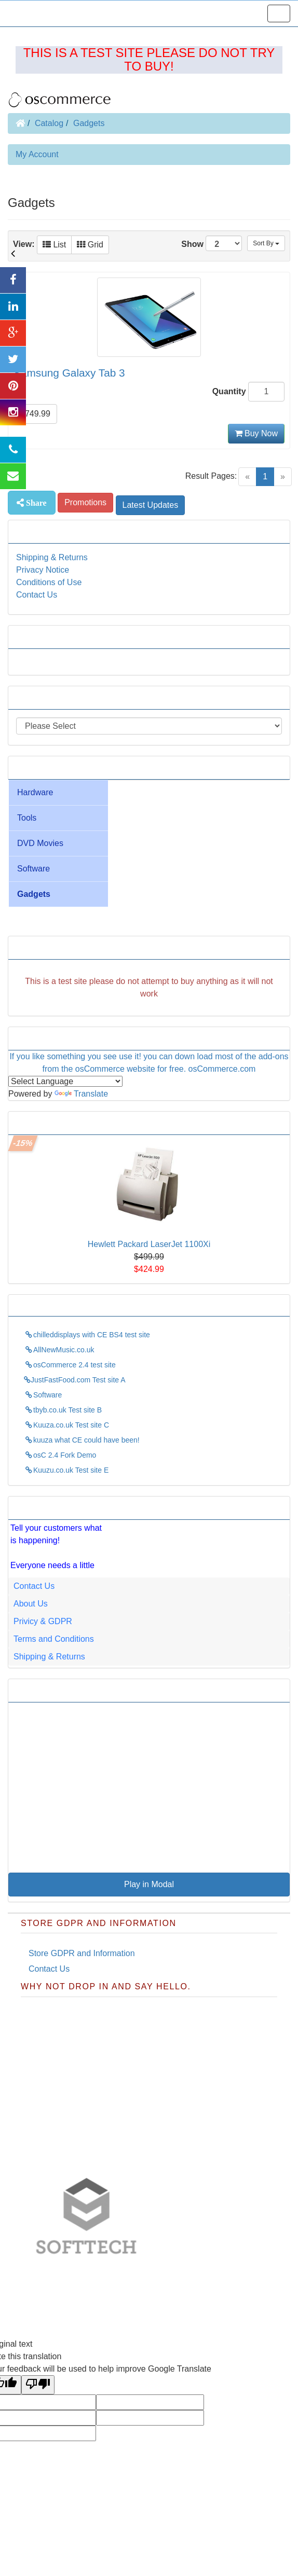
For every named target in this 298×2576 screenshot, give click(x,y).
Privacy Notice (42, 569)
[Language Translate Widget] (65, 1081)
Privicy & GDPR (42, 1621)
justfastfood (147, 2277)
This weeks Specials (53, 1122)
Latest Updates (151, 505)
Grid (90, 244)
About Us (30, 1603)
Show (211, 243)
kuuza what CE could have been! (82, 1440)
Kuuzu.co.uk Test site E (66, 1470)
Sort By (266, 243)
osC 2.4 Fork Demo (60, 1455)
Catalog (49, 123)
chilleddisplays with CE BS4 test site (87, 1335)
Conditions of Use (49, 582)
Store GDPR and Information (82, 1953)
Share (35, 502)
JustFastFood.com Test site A (75, 1380)
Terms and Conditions (53, 1639)
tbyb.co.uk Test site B (63, 1410)
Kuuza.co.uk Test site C (66, 1425)
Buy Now (256, 433)
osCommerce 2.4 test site (70, 1365)
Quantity (229, 391)
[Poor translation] (38, 2384)
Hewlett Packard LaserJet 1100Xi (149, 1244)
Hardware (35, 792)
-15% (22, 1143)
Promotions (85, 502)
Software (33, 868)
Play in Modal (149, 1884)
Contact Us (36, 594)
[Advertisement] (149, 987)
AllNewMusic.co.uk (59, 1350)
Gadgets (88, 123)
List (54, 244)
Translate (81, 1093)
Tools (26, 817)
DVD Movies (40, 843)
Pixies (228, 2277)
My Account (37, 154)
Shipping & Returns (52, 557)
